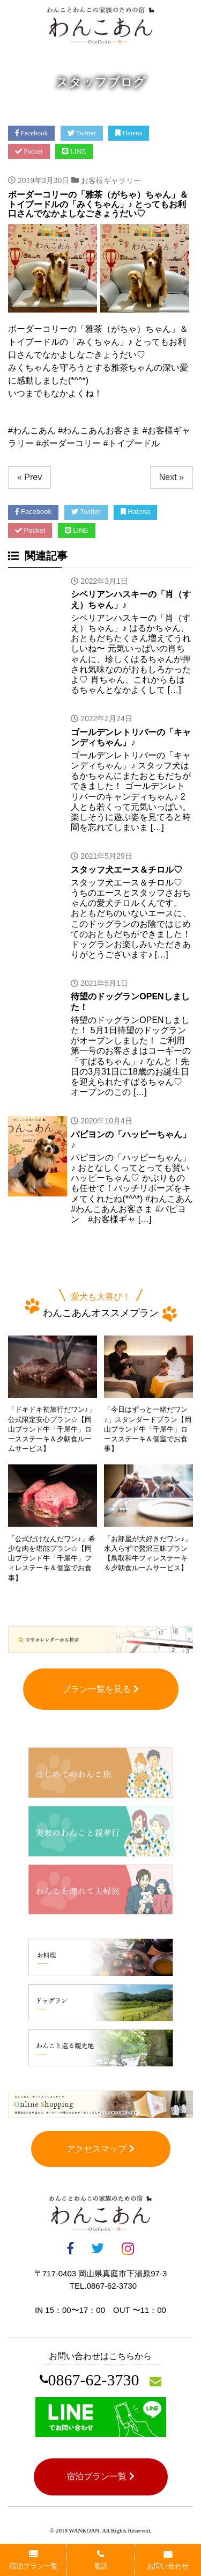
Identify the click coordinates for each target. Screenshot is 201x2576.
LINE (74, 151)
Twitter (82, 133)
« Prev (29, 477)
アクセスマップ (100, 2148)
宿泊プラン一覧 (100, 2476)
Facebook (31, 133)
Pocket (29, 151)
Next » (171, 477)
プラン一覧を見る (100, 1689)
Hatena (129, 133)
